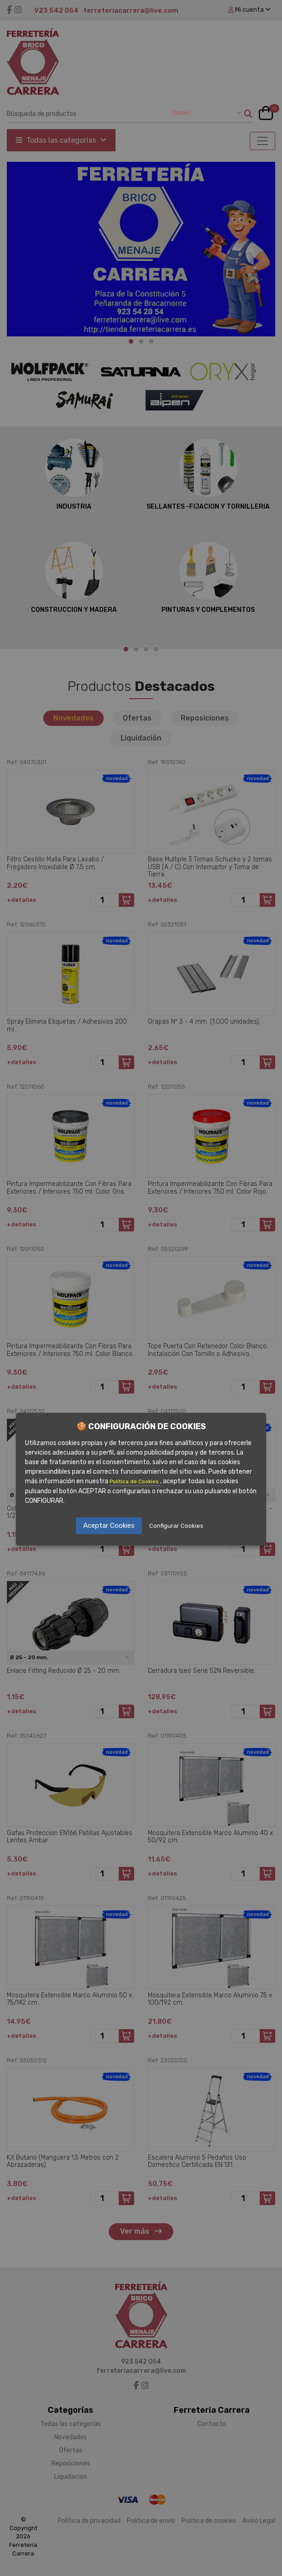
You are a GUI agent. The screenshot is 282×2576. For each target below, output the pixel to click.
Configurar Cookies (176, 1525)
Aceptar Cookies (109, 1525)
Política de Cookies (135, 1481)
